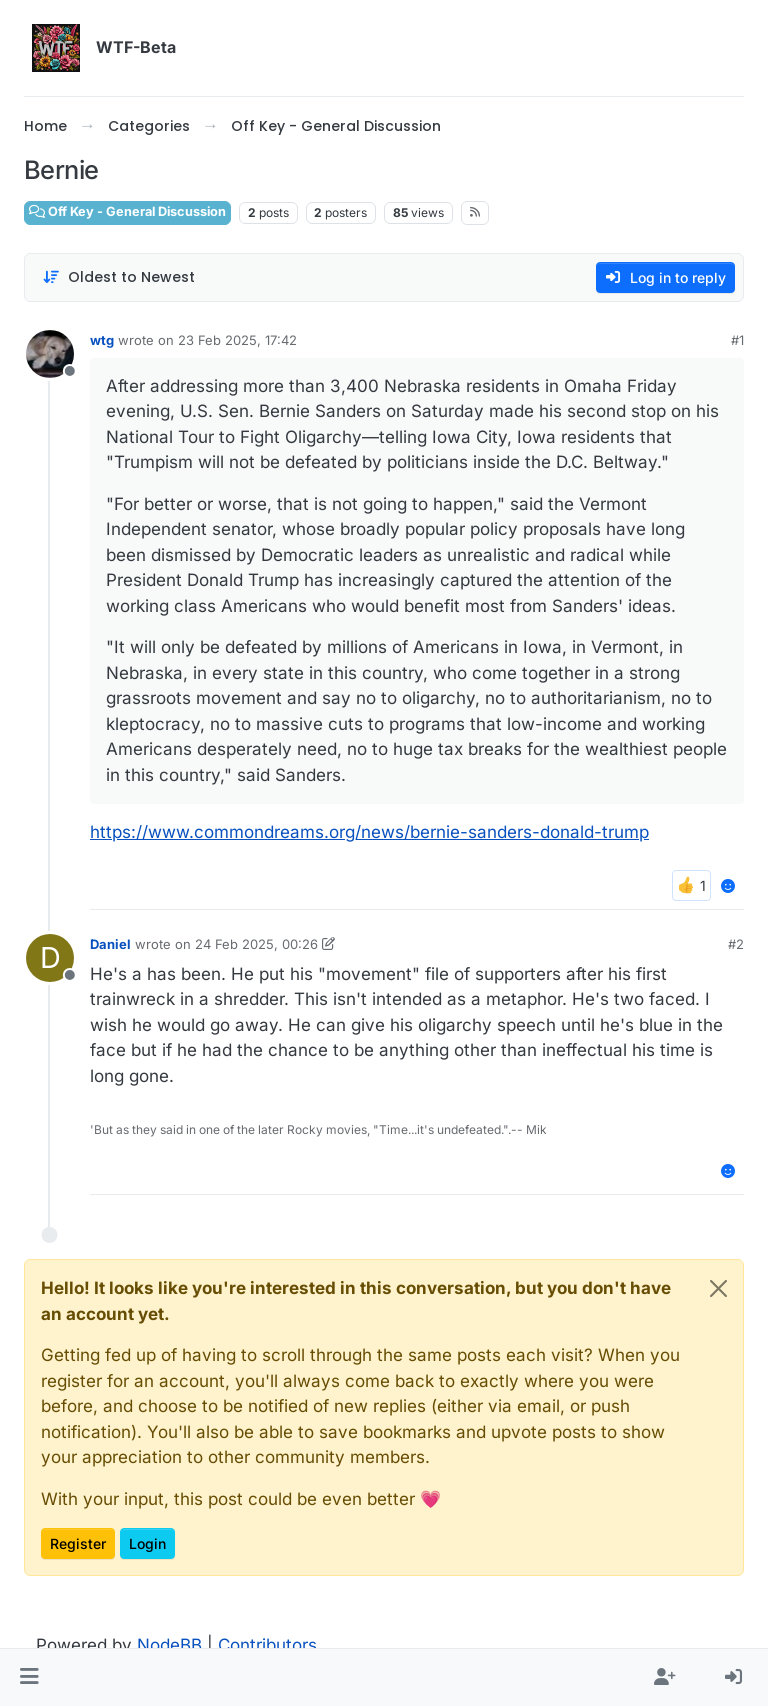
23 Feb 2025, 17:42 (237, 340)
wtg (102, 340)
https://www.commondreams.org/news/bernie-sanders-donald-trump (369, 832)
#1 (737, 340)
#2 (736, 944)
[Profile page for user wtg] (50, 354)
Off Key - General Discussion (127, 211)
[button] (29, 1678)
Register (78, 1543)
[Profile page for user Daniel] (50, 958)
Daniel (110, 944)
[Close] (718, 1288)
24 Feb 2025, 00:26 (256, 944)
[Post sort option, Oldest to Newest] (118, 277)
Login (147, 1543)
